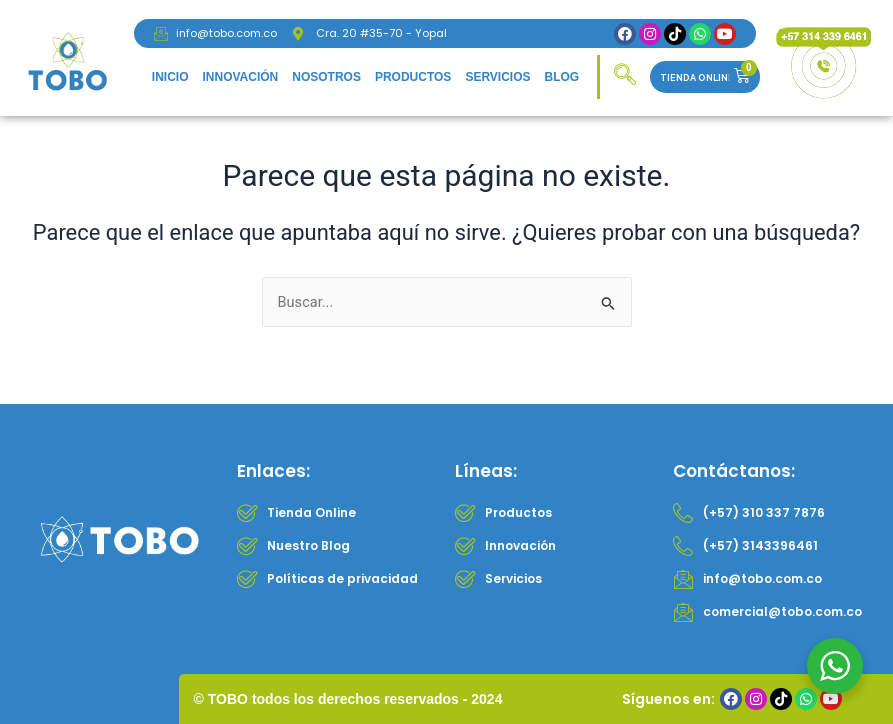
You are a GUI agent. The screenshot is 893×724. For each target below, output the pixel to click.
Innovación (240, 77)
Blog (562, 77)
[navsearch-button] (625, 77)
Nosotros (326, 77)
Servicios (497, 77)
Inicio (170, 77)
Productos (413, 77)
